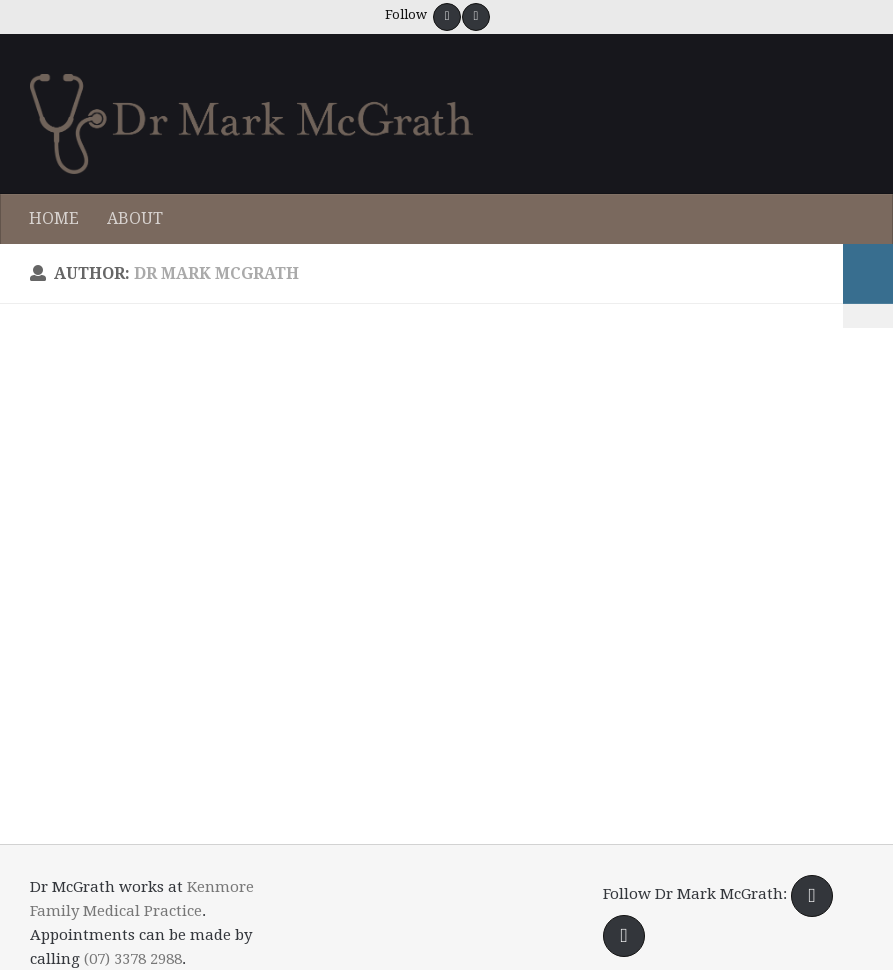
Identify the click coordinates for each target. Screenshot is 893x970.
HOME (54, 218)
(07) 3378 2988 (133, 959)
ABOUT (135, 218)
